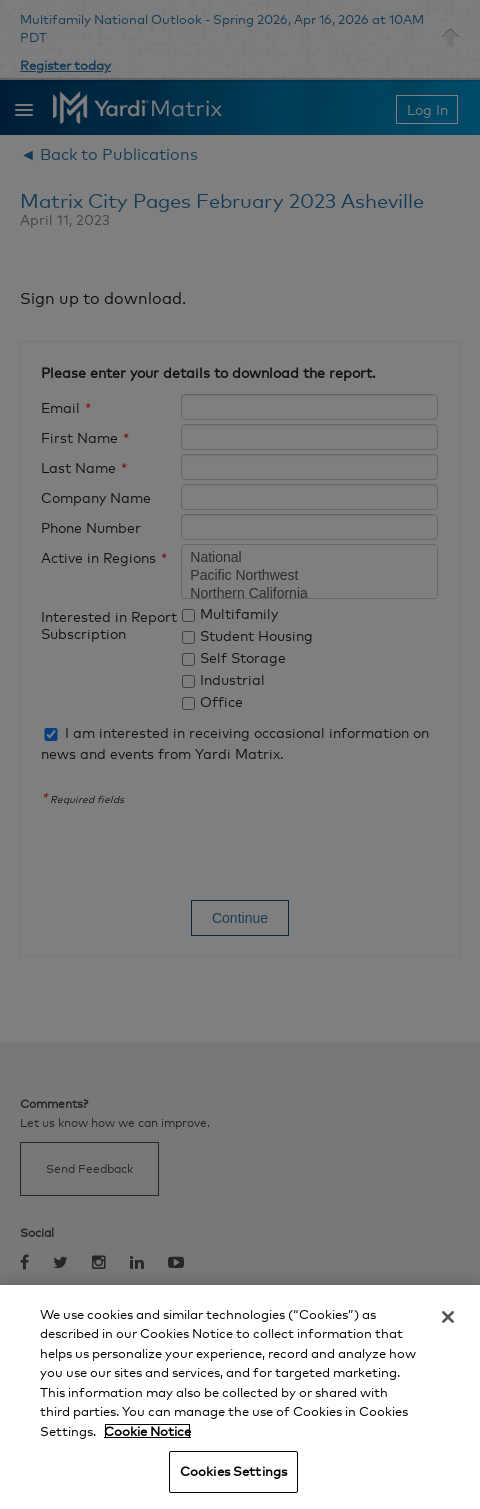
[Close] (448, 1317)
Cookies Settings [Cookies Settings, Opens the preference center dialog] (233, 1471)
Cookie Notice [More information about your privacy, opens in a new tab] (147, 1431)
